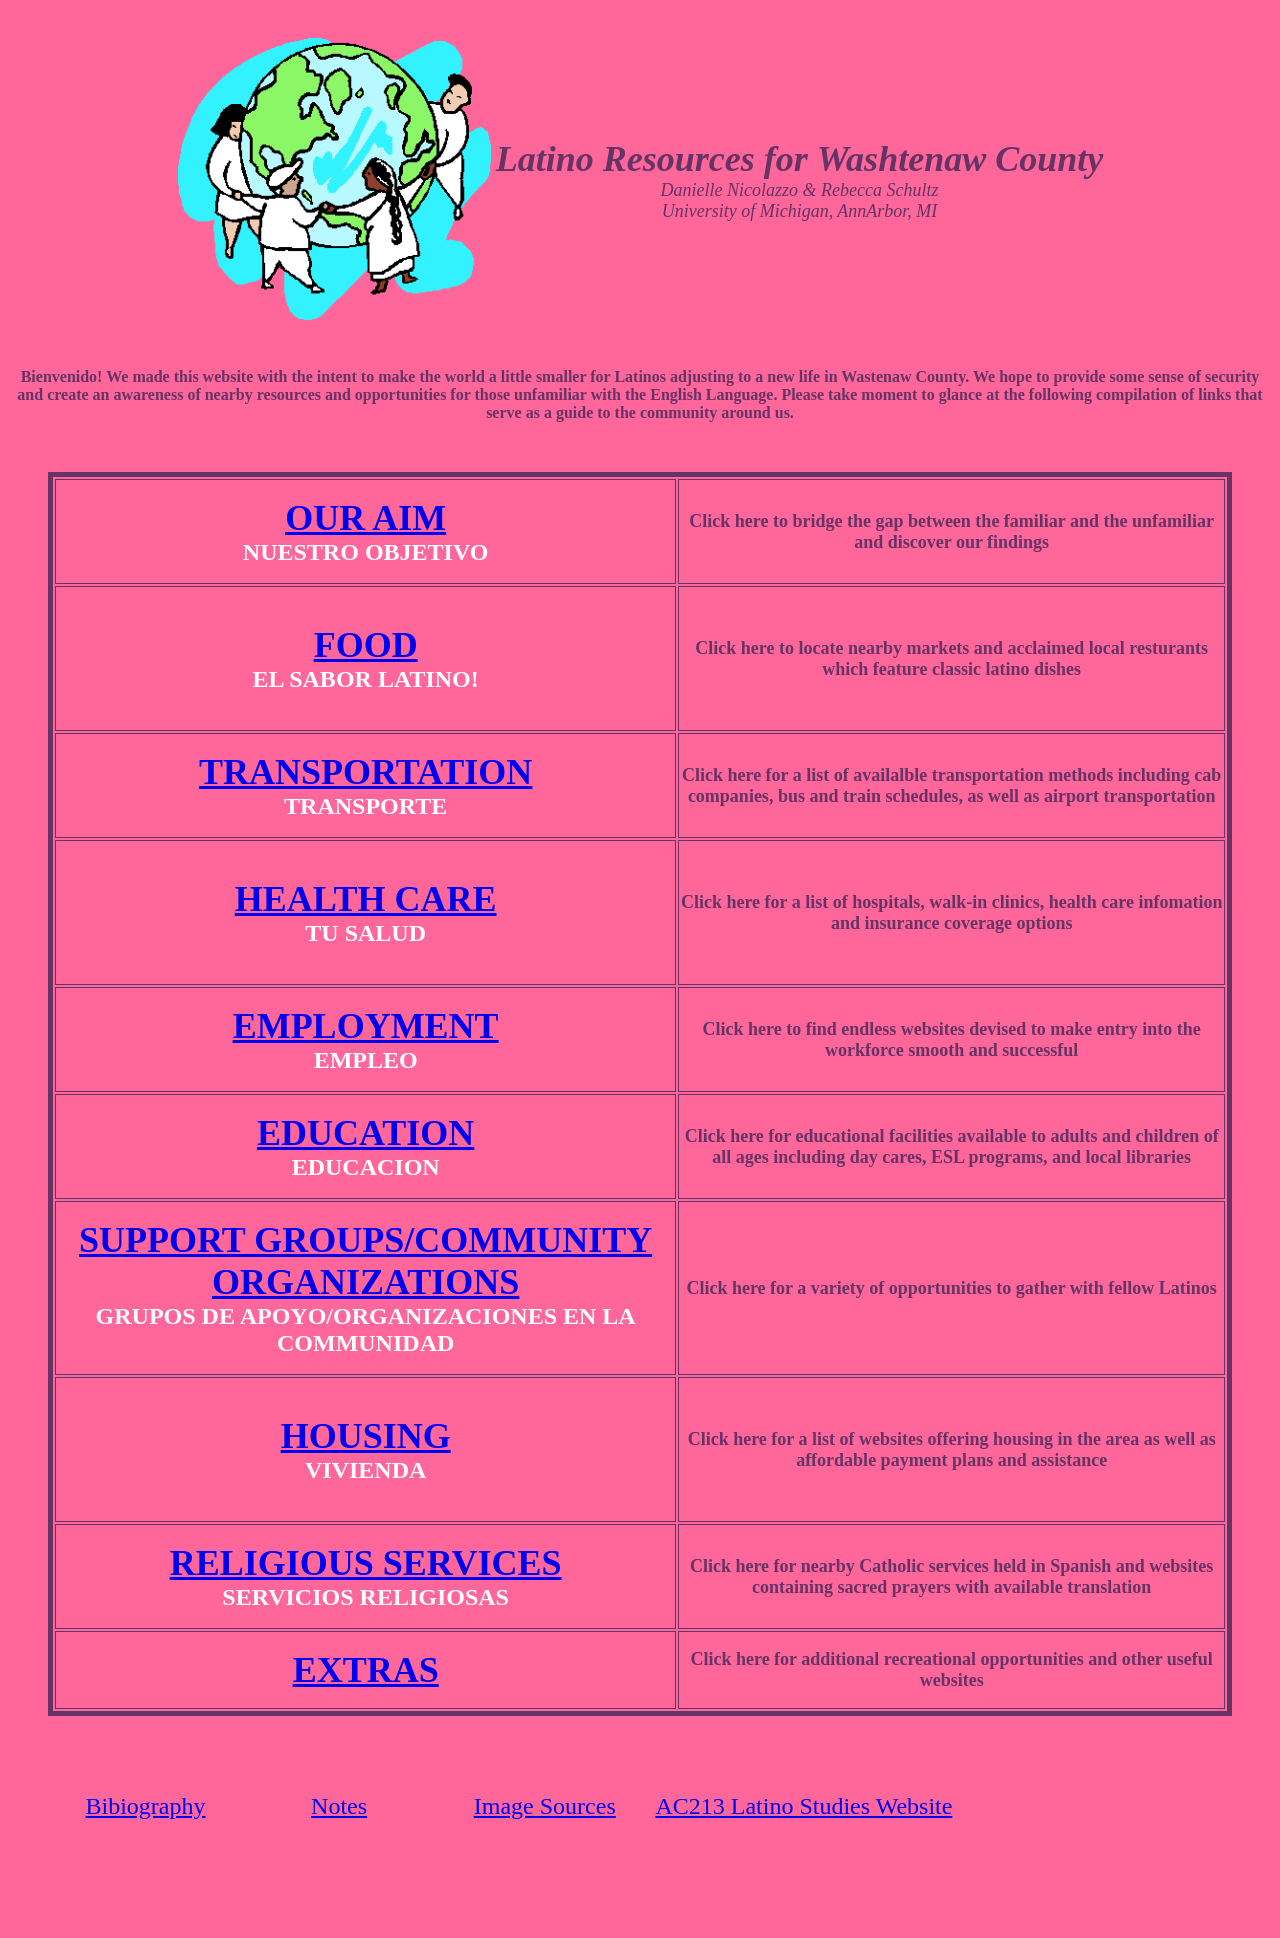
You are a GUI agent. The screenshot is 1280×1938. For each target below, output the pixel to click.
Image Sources (545, 1806)
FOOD (366, 645)
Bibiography (146, 1806)
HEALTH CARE (366, 899)
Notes (339, 1806)
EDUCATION (365, 1133)
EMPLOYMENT (366, 1026)
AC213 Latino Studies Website (803, 1806)
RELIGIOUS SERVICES (366, 1563)
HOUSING (366, 1436)
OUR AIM (365, 518)
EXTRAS (366, 1670)
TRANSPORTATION (365, 772)
